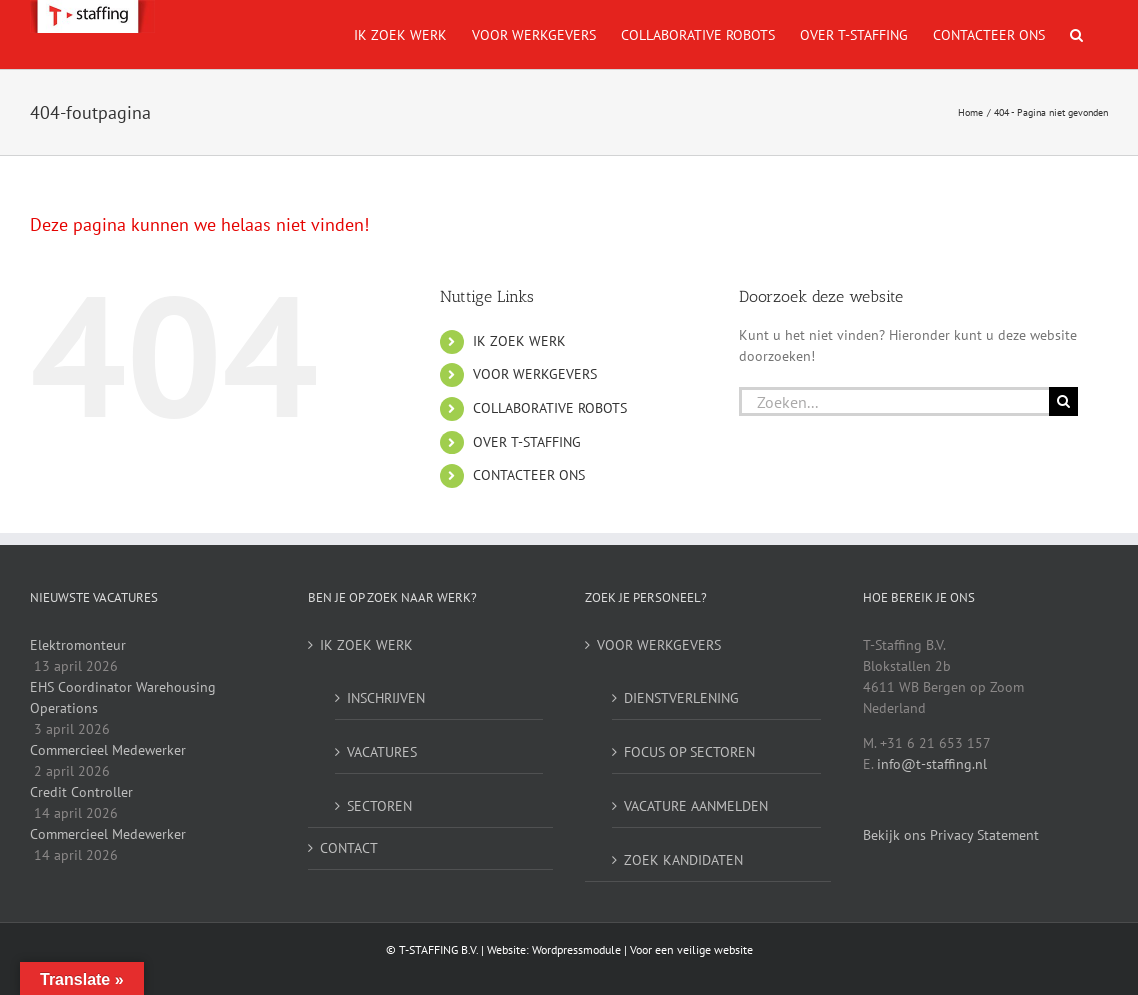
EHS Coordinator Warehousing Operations (123, 697)
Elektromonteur (78, 645)
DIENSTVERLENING (681, 698)
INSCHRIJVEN (386, 698)
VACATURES (382, 752)
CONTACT (349, 848)
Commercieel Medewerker (108, 750)
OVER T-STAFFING (527, 442)
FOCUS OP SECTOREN (689, 752)
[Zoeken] (1063, 401)
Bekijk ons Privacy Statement (951, 835)
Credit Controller (81, 792)
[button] (1076, 34)
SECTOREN (379, 806)
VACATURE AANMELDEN (696, 806)
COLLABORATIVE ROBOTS (550, 408)
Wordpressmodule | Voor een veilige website (642, 949)
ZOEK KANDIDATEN (683, 860)
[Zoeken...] (894, 401)
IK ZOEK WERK (519, 341)
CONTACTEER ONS (529, 475)
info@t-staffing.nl (932, 764)
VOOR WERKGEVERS (535, 374)
